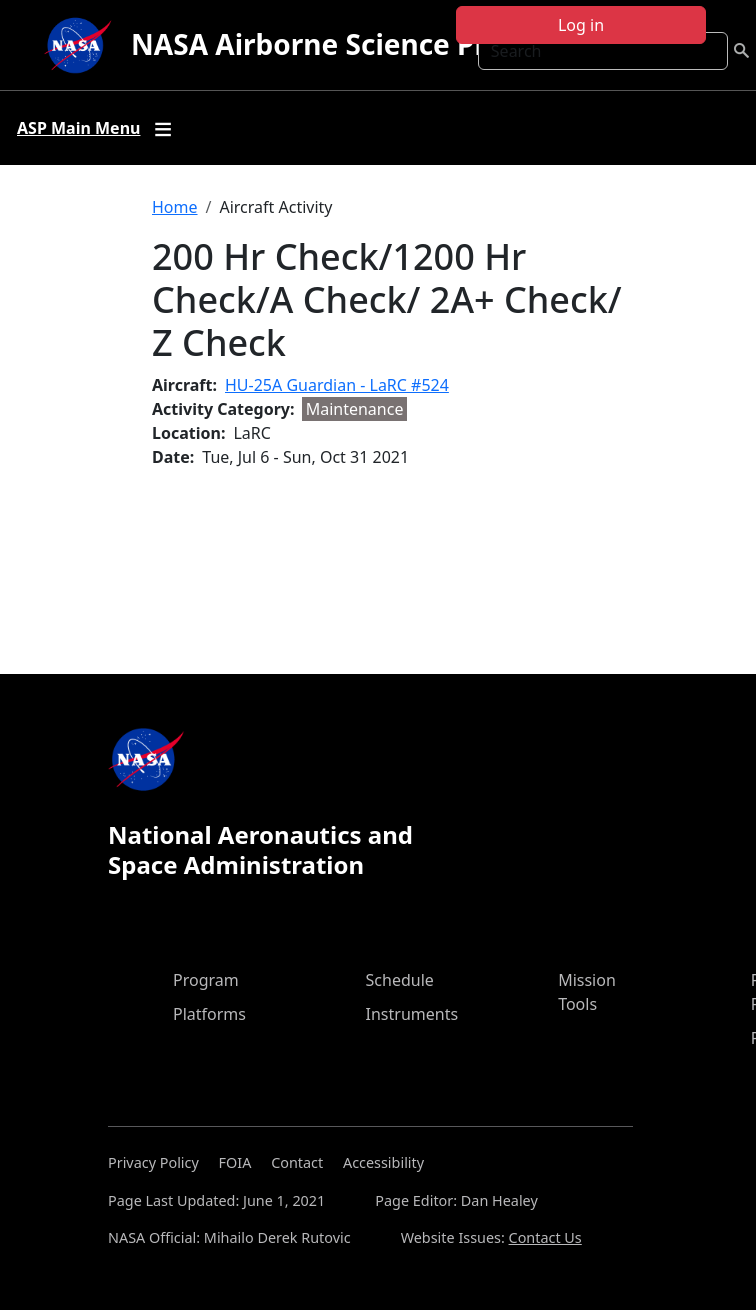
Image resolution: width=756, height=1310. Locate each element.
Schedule (400, 980)
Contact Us (545, 1237)
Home (175, 207)
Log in (581, 25)
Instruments (412, 1014)
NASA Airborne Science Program (354, 44)
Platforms (209, 1014)
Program (206, 980)
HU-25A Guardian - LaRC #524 (337, 385)
